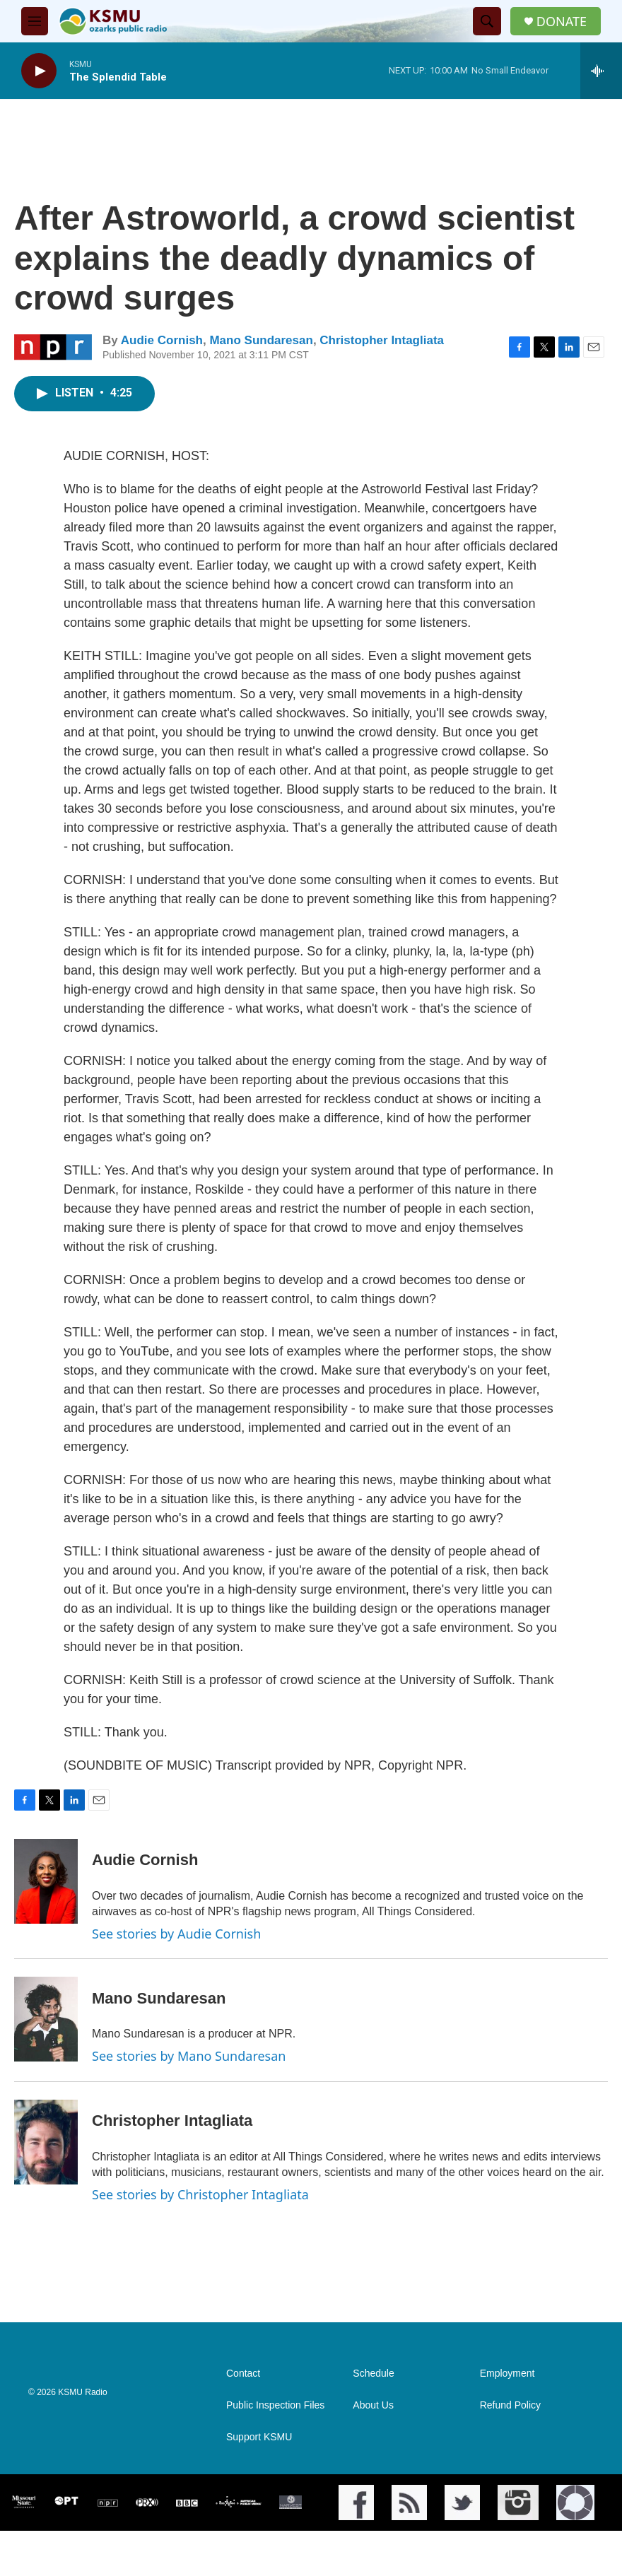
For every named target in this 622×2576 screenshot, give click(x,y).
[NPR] (108, 2502)
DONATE (561, 21)
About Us (373, 2405)
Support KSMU (259, 2437)
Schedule (373, 2373)
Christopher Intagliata (381, 340)
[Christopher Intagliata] (46, 2142)
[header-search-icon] (487, 21)
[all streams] (601, 70)
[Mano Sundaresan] (46, 2019)
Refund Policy (510, 2405)
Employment (507, 2373)
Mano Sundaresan (260, 340)
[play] (39, 71)
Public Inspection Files (275, 2405)
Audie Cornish (162, 340)
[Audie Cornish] (46, 1881)
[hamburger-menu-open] (34, 21)
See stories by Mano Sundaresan (189, 2055)
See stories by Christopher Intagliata (200, 2194)
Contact (243, 2373)
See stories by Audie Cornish (176, 1933)
